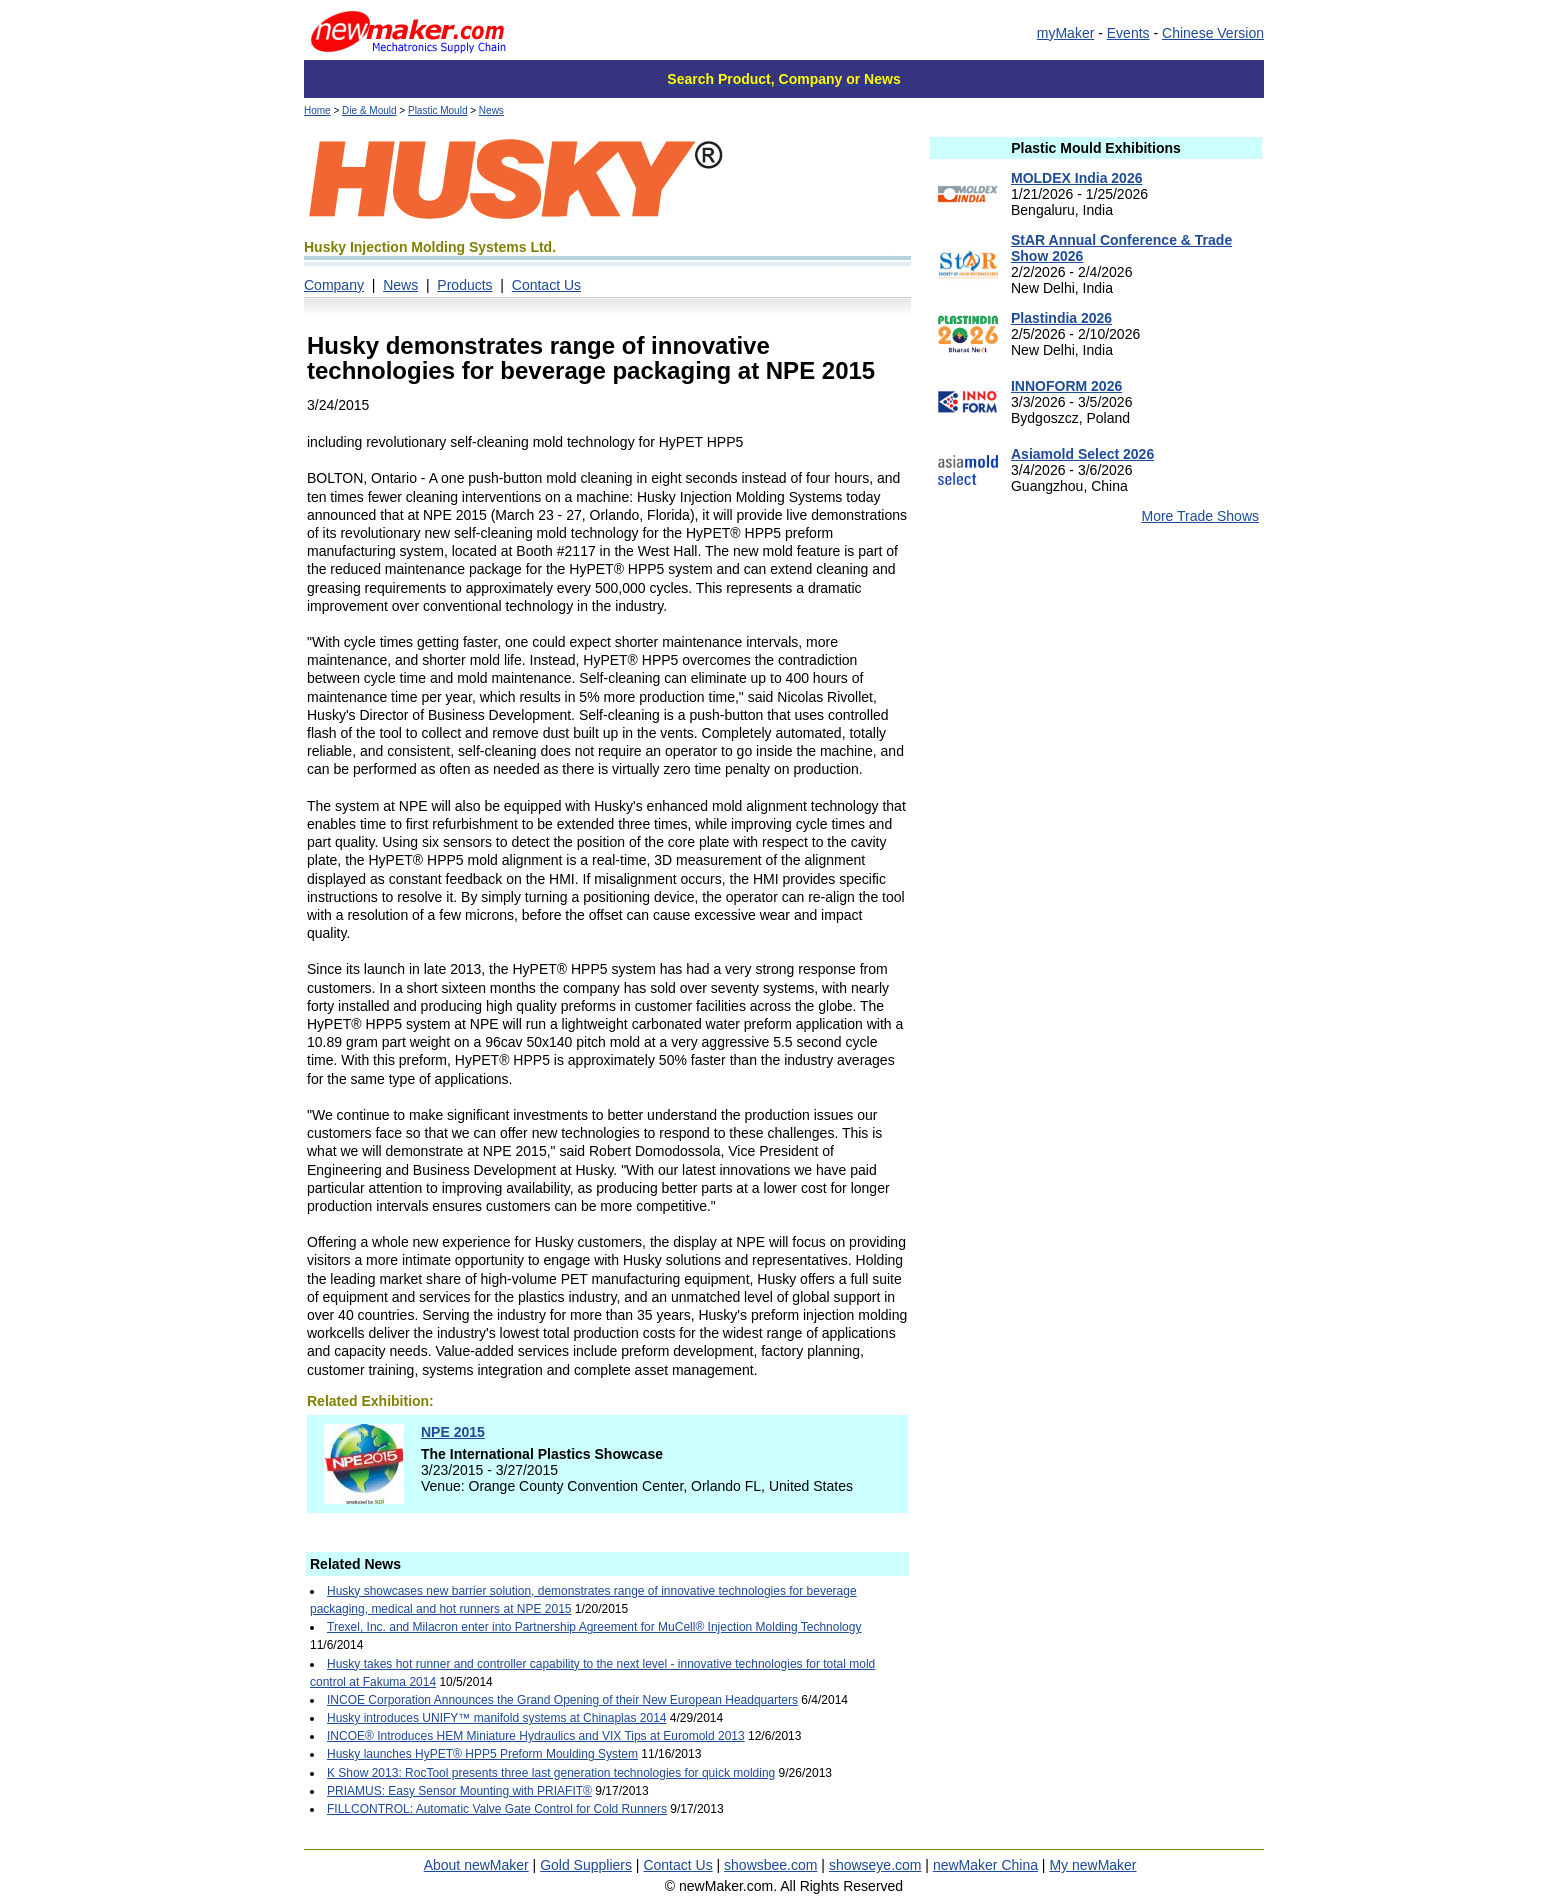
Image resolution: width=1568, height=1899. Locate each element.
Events (1128, 33)
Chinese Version (1213, 33)
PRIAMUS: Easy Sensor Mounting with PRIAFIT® (459, 1791)
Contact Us (546, 285)
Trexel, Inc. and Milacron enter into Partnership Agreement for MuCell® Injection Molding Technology (594, 1627)
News (491, 110)
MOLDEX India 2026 (1076, 178)
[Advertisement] (1096, 699)
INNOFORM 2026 (1066, 386)
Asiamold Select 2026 (1082, 454)
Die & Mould (369, 110)
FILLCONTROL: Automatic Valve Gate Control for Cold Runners (497, 1809)
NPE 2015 (453, 1432)
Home (317, 110)
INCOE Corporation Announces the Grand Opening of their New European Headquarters (562, 1700)
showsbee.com (770, 1865)
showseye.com (875, 1865)
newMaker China (985, 1865)
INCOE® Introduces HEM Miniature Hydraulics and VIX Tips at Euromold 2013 (536, 1736)
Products (464, 285)
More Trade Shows (1201, 516)
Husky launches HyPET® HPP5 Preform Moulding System (482, 1754)
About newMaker (476, 1865)
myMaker (1066, 33)
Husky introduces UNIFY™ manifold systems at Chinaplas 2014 (496, 1718)
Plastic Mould (437, 110)
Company (334, 285)
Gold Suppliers (586, 1865)
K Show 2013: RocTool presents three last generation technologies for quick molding (551, 1773)
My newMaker (1092, 1865)
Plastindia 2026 (1061, 318)
